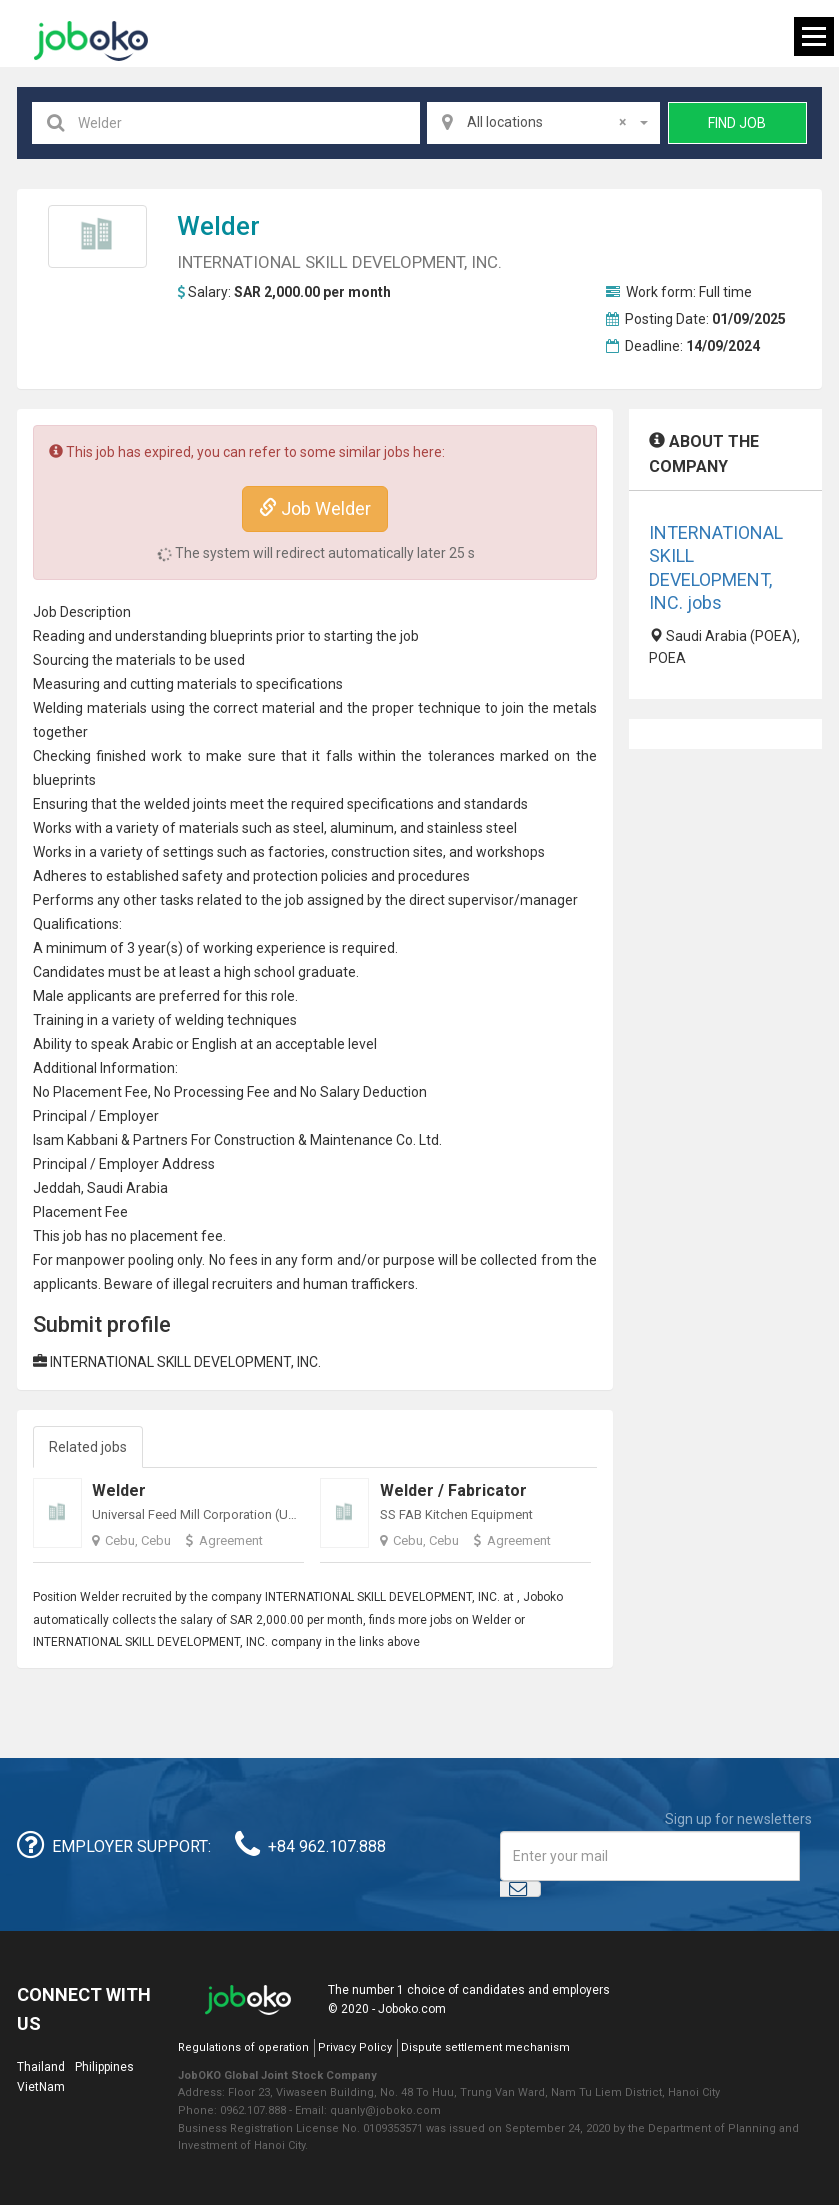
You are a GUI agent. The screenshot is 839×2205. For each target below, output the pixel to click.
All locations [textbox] (546, 122)
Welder (218, 226)
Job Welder (315, 508)
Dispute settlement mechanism (485, 2047)
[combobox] (543, 123)
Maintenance (351, 1140)
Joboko (91, 41)
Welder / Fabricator (453, 1490)
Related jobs (88, 1447)
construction (370, 852)
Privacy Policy (355, 2047)
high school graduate (290, 972)
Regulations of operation (243, 2047)
